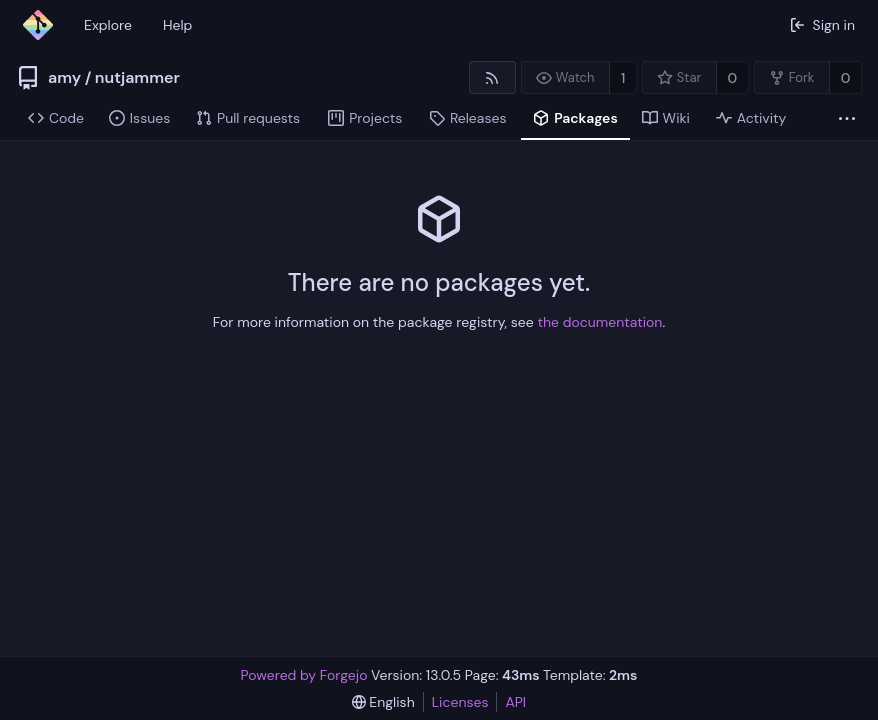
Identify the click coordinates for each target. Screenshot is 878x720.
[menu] (383, 702)
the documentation (600, 322)
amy (64, 78)
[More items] (847, 119)
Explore (108, 25)
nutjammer (137, 78)
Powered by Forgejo (304, 675)
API (515, 702)
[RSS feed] (492, 77)
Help (177, 25)
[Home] (38, 25)
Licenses (460, 702)
